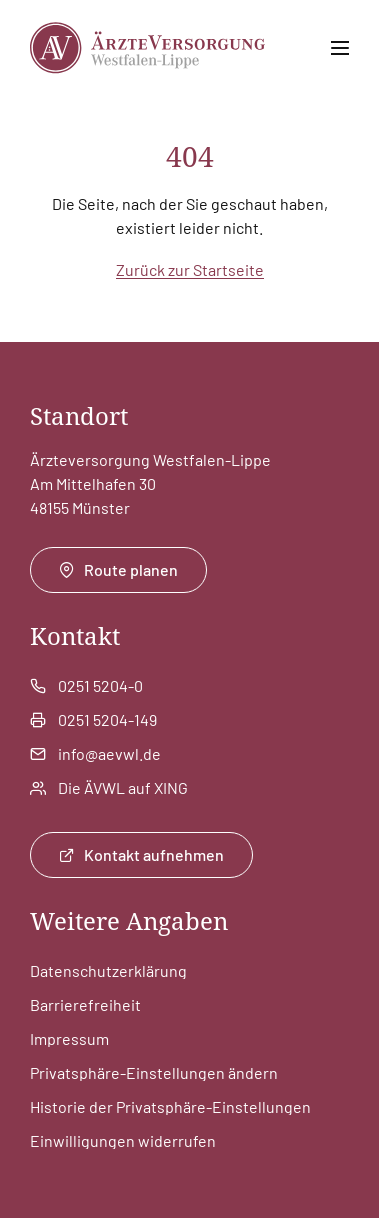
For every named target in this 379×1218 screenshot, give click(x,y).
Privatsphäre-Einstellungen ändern (154, 1072)
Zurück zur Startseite (190, 269)
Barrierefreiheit (85, 1004)
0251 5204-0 (100, 685)
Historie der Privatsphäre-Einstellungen (170, 1106)
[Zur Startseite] (147, 48)
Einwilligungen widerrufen (123, 1140)
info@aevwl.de (109, 753)
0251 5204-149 (107, 719)
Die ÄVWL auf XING (123, 787)
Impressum (69, 1038)
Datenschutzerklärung (108, 970)
